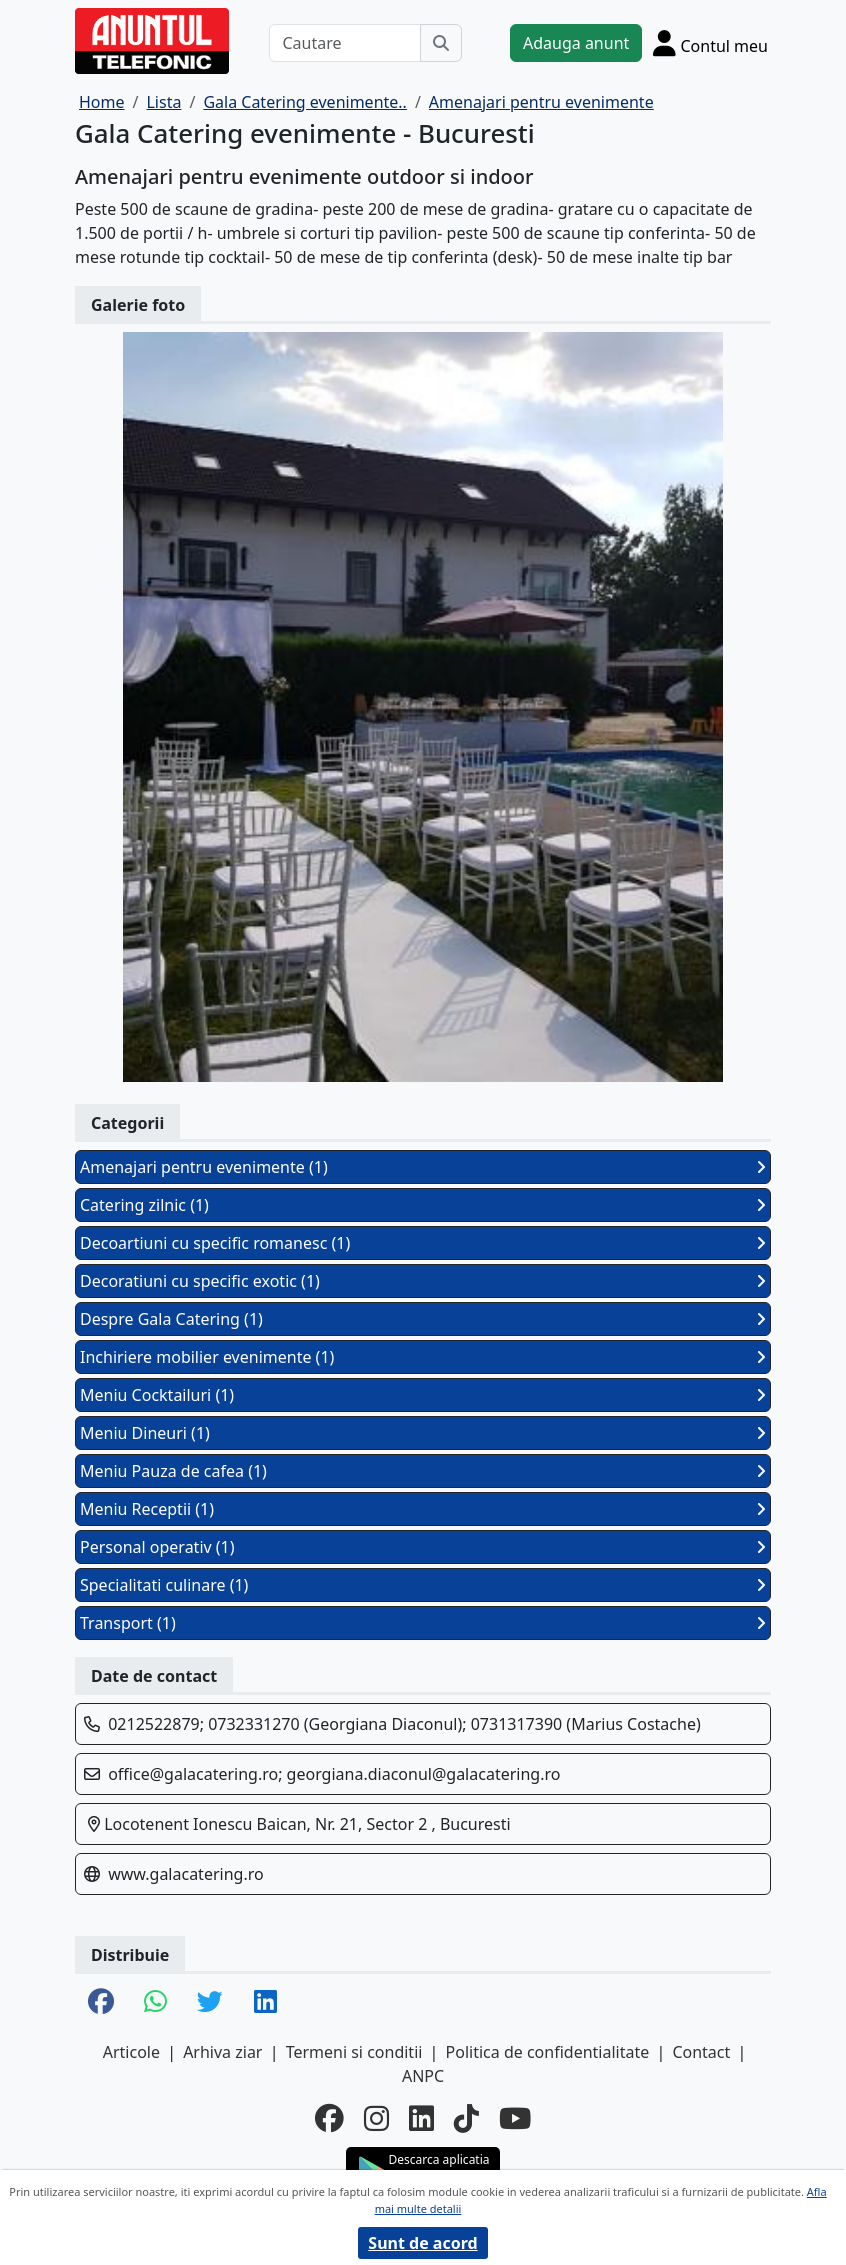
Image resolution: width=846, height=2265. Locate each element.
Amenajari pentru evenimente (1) (423, 1167)
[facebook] (329, 2117)
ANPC (423, 2076)
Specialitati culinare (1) (423, 1585)
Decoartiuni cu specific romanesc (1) (423, 1243)
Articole (131, 2052)
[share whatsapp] (155, 2003)
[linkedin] (421, 2117)
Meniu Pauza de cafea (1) (423, 1471)
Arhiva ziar (222, 2052)
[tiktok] (466, 2117)
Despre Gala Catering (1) (423, 1319)
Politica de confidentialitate (548, 2052)
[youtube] (515, 2117)
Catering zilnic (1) (423, 1205)
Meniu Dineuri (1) (423, 1433)
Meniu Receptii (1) (423, 1509)
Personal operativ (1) (423, 1547)
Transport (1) (423, 1623)
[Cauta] (441, 43)
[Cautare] (345, 43)
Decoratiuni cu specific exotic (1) (423, 1281)
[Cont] (710, 43)
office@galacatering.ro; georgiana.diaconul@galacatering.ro (334, 1774)
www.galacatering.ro (185, 1874)
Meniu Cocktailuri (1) (423, 1395)
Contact (701, 2052)
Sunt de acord (422, 2243)
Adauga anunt (576, 43)
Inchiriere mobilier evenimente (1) (423, 1357)
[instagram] (376, 2117)
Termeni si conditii (354, 2052)
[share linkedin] (265, 2003)
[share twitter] (210, 2003)
